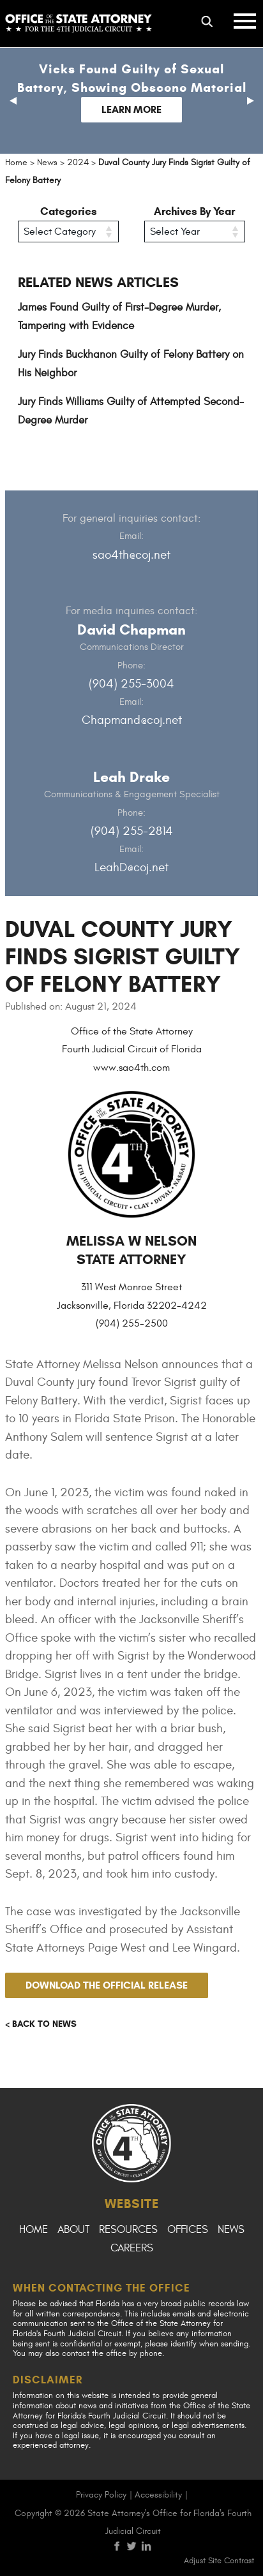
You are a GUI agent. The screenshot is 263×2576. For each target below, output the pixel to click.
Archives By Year (194, 211)
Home (33, 2229)
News (231, 2229)
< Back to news (41, 2024)
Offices (187, 2229)
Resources (128, 2229)
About (73, 2229)
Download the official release (107, 1985)
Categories (68, 211)
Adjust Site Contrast (219, 2561)
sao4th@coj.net (131, 555)
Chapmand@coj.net (132, 720)
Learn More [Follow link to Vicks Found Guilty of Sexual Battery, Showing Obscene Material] (131, 109)
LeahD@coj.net (131, 867)
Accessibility (158, 2494)
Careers (131, 2248)
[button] (13, 101)
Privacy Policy (101, 2494)
